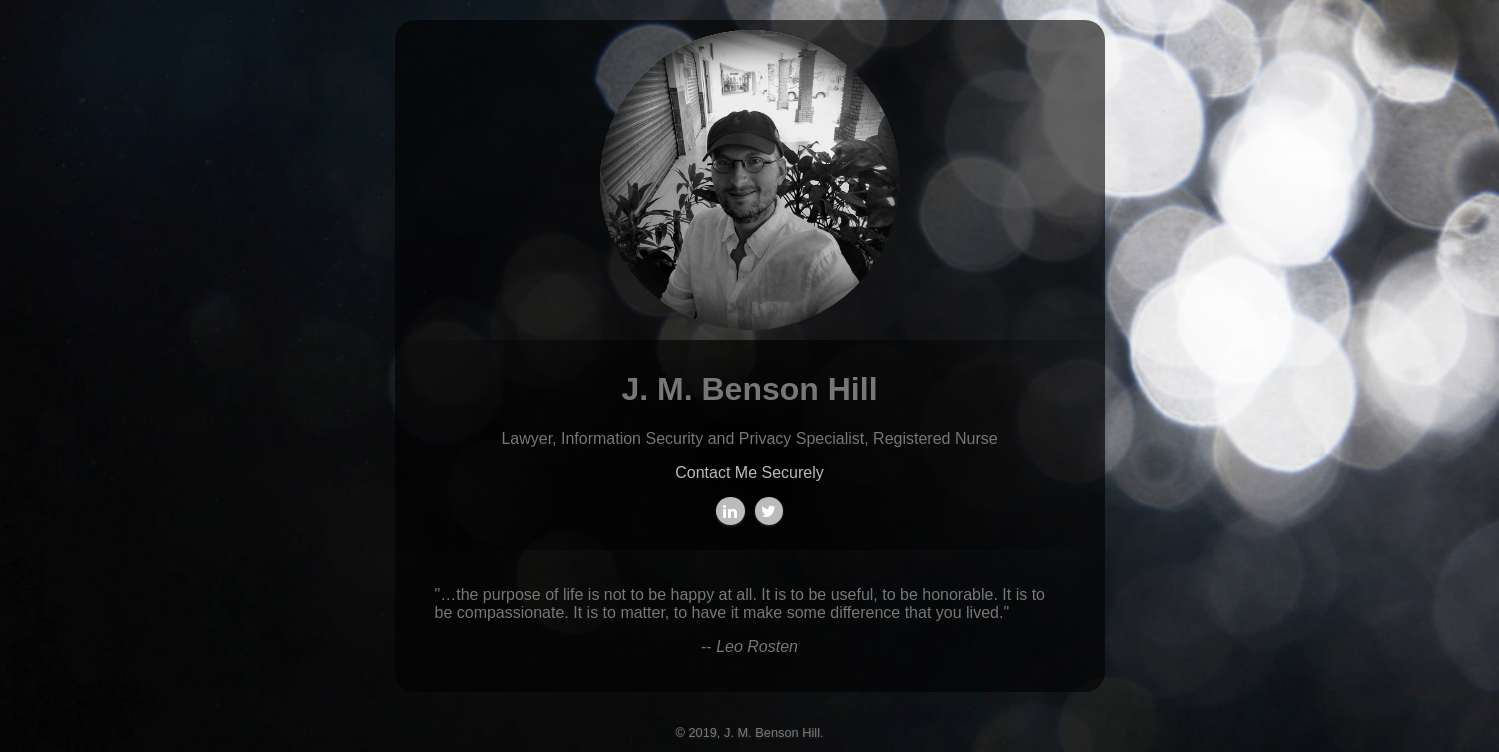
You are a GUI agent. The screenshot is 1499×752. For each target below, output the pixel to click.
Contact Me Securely (749, 472)
